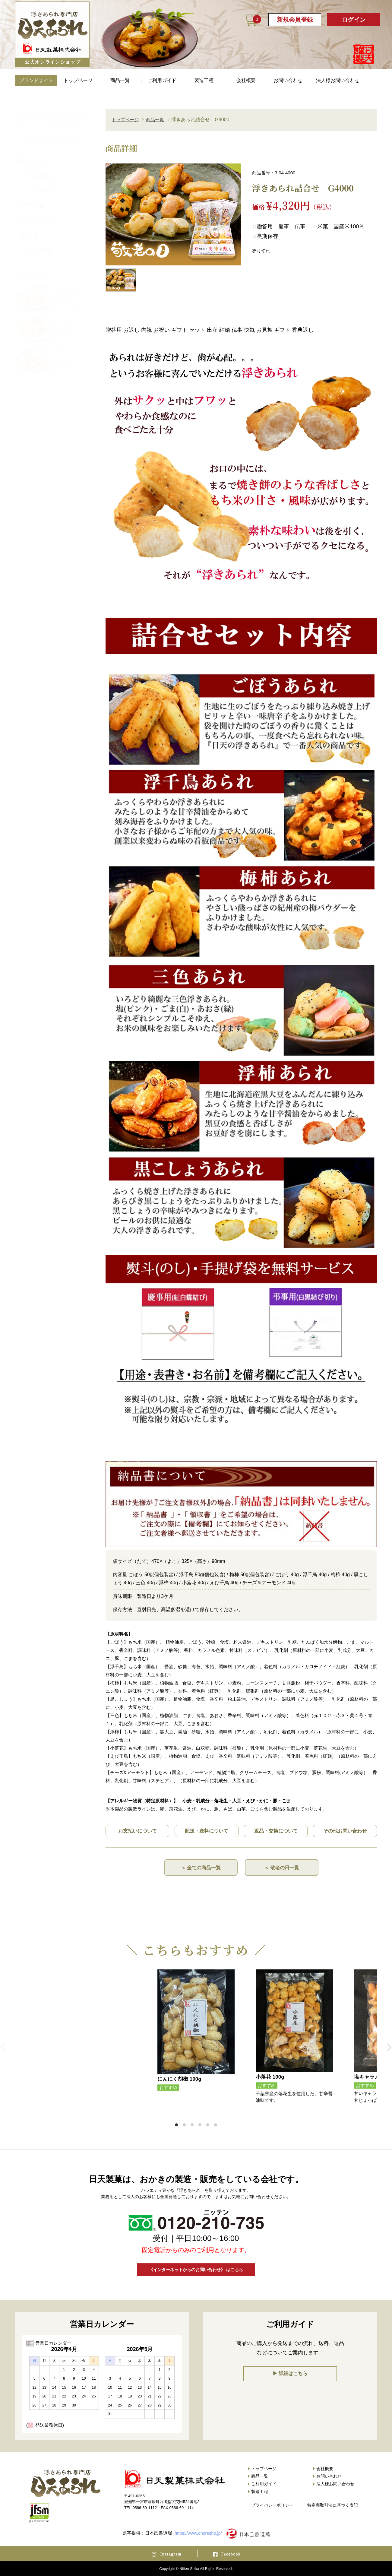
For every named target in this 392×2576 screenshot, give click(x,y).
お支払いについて (137, 1831)
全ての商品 (36, 170)
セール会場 (35, 244)
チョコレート (38, 214)
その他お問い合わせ (345, 1831)
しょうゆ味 (36, 185)
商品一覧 (120, 80)
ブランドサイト (36, 80)
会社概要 (246, 80)
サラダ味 (33, 199)
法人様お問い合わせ (337, 80)
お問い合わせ (287, 80)
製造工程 (203, 80)
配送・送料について (207, 1831)
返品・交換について (276, 1831)
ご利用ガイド (161, 80)
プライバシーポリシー (272, 2504)
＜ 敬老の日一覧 (281, 1867)
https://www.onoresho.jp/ (198, 2532)
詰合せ (30, 229)
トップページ (78, 80)
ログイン (354, 19)
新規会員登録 (295, 19)
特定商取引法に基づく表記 (332, 2504)
